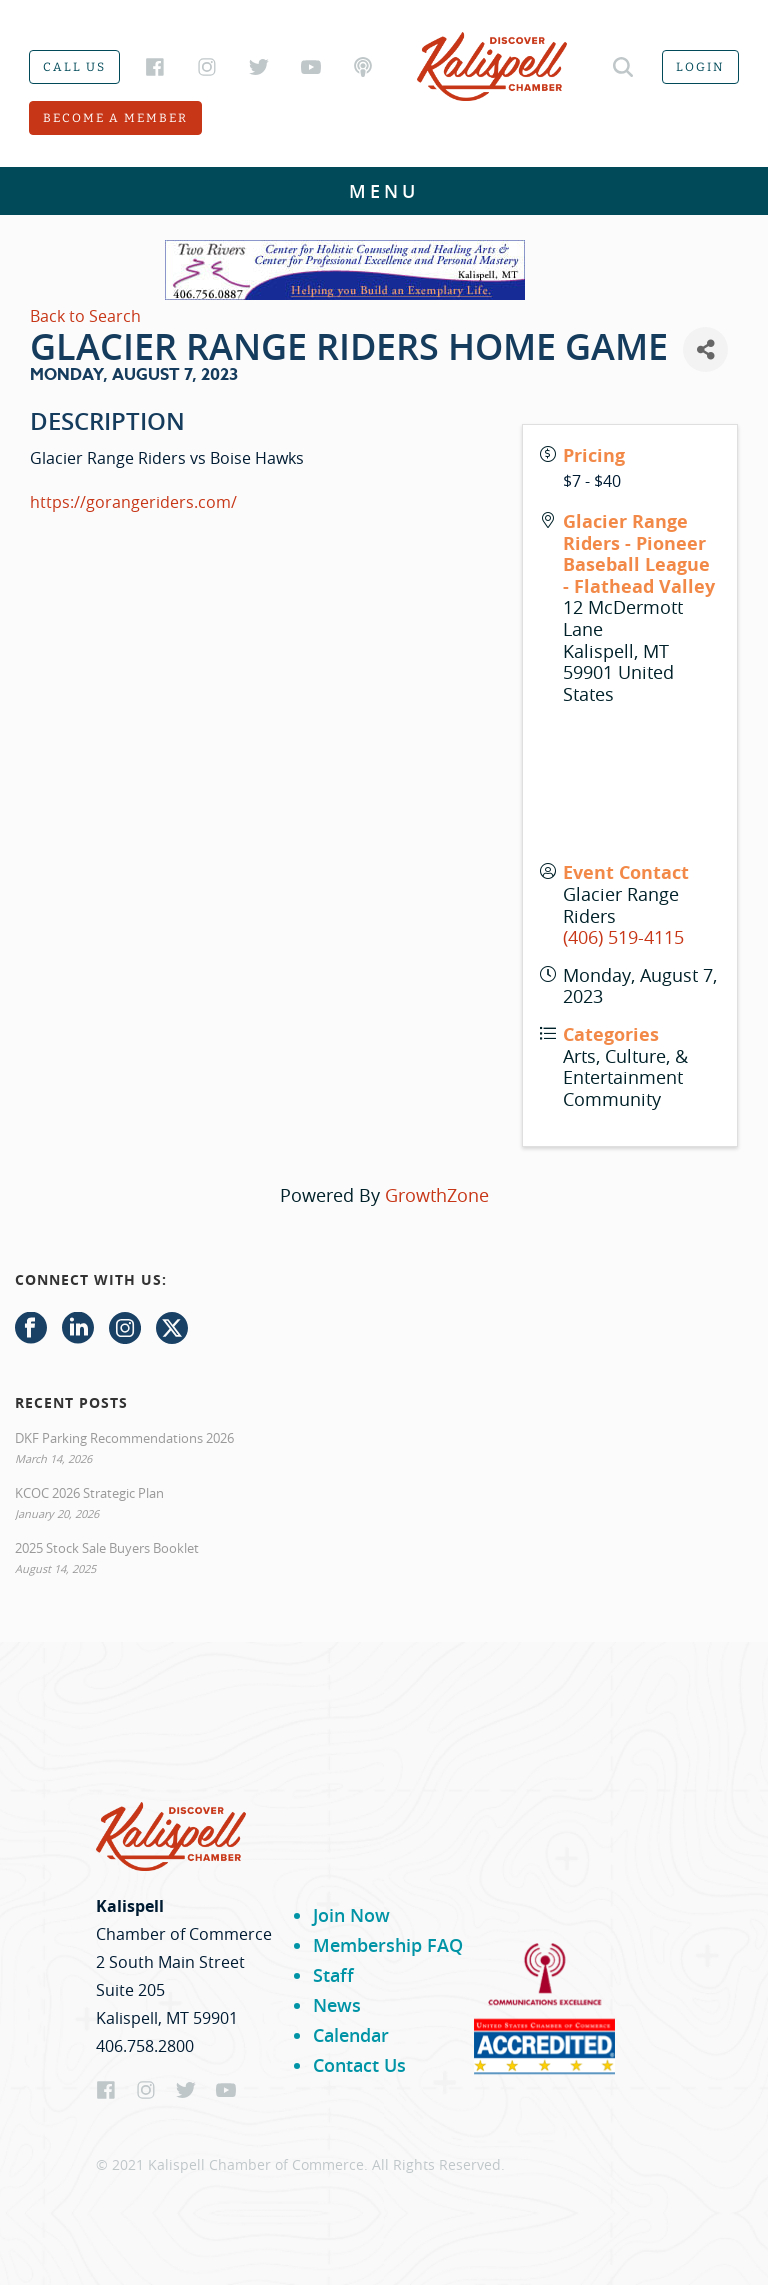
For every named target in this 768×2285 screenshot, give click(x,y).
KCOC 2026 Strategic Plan (89, 1493)
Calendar (351, 2035)
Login (700, 67)
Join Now (351, 1915)
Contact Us (359, 2065)
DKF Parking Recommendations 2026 (124, 1438)
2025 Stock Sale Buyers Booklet (107, 1548)
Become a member (115, 118)
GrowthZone (437, 1195)
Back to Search (85, 316)
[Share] (705, 349)
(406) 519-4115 (623, 937)
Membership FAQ (388, 1945)
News (337, 2005)
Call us (74, 67)
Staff (333, 1975)
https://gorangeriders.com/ (133, 502)
